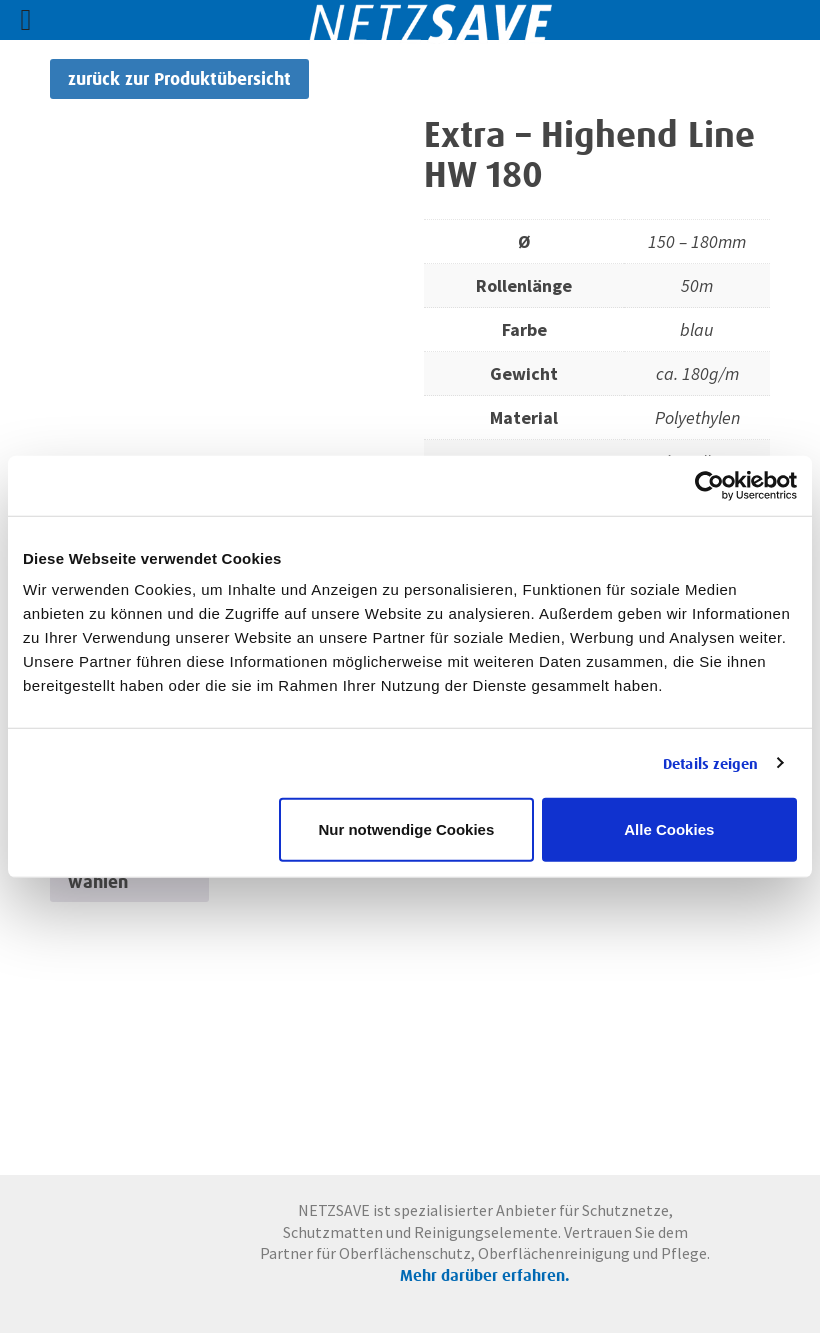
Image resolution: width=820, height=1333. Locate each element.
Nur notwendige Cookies (406, 829)
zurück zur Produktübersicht (179, 78)
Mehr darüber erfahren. (485, 1275)
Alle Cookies (669, 829)
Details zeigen (710, 763)
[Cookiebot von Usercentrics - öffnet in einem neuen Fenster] (709, 485)
